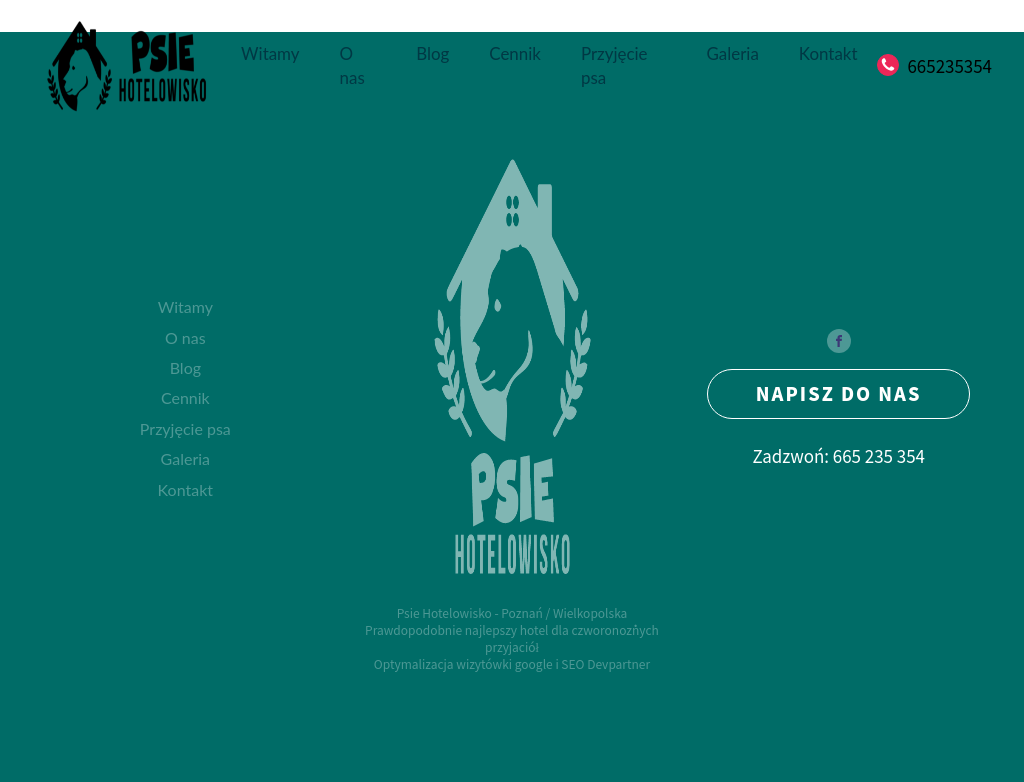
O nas (352, 65)
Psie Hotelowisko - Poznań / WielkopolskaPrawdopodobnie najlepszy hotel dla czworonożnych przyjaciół (512, 630)
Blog (432, 53)
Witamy (270, 53)
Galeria (733, 53)
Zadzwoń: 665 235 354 (838, 456)
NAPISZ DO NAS (839, 393)
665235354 (949, 66)
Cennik (515, 53)
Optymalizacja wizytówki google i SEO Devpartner (512, 664)
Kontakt (828, 53)
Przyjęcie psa (614, 65)
